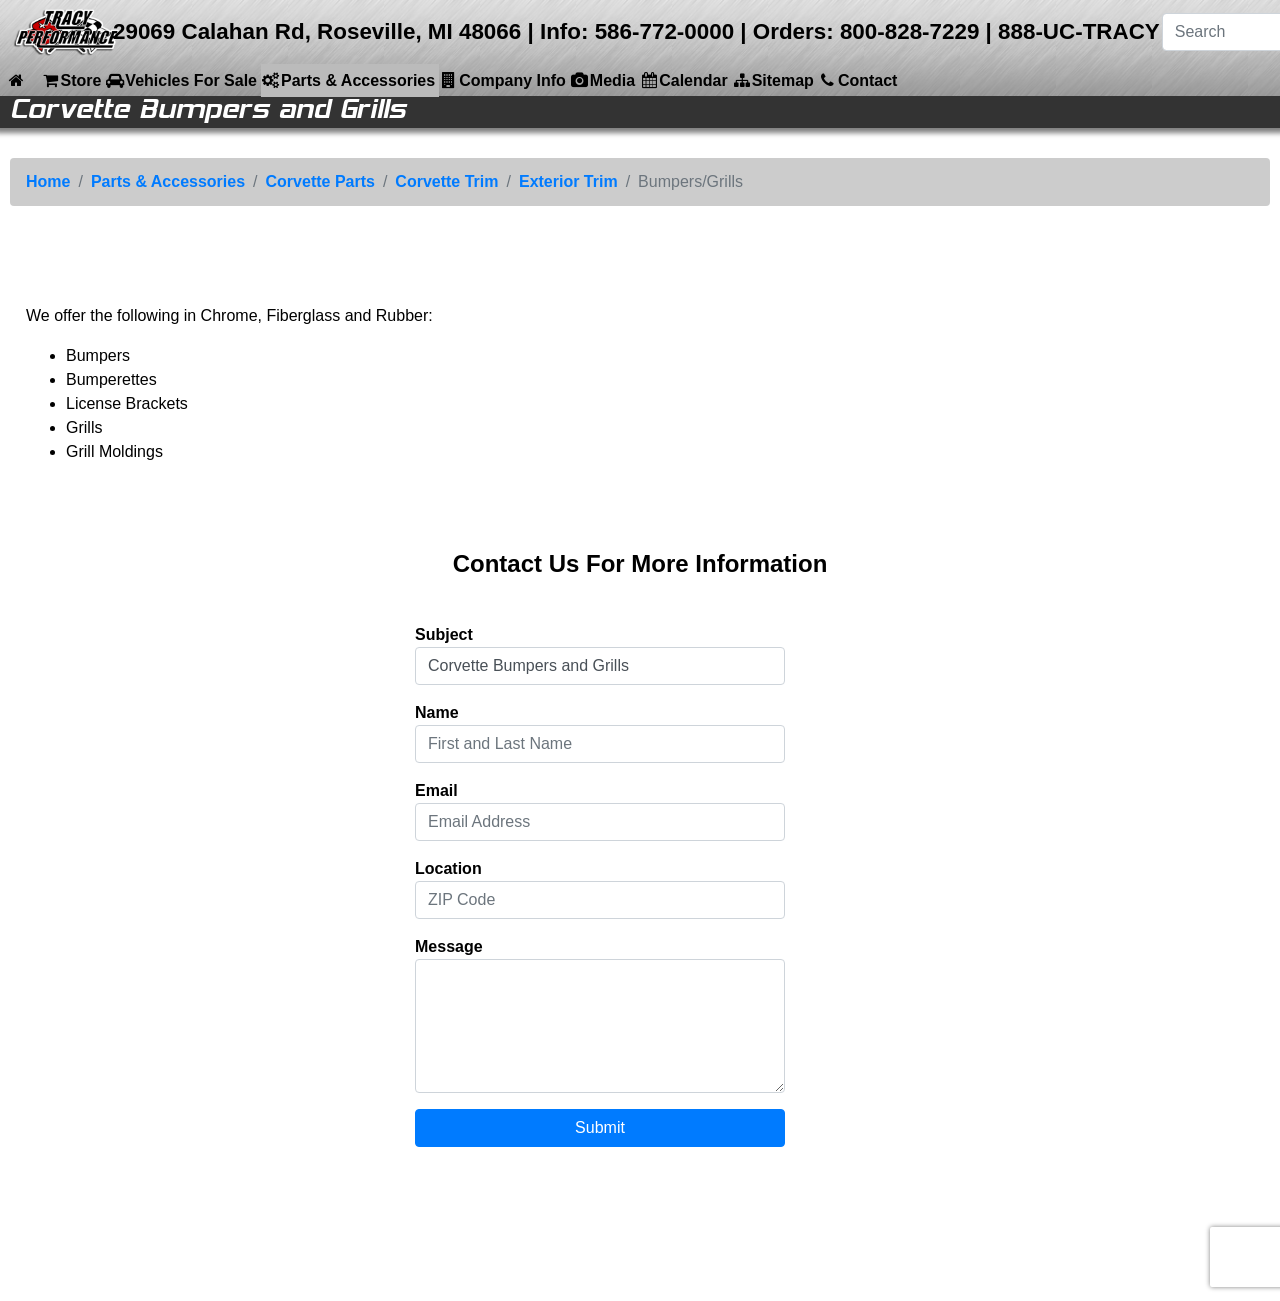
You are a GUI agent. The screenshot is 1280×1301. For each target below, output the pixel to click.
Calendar (683, 80)
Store (70, 80)
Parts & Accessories (348, 80)
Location (448, 868)
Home (48, 181)
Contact (858, 80)
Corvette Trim (446, 181)
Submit (600, 1127)
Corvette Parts (320, 181)
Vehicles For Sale (181, 80)
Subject (444, 634)
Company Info (502, 80)
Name (437, 712)
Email (436, 790)
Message (449, 946)
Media (602, 80)
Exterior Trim (568, 181)
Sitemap (773, 80)
